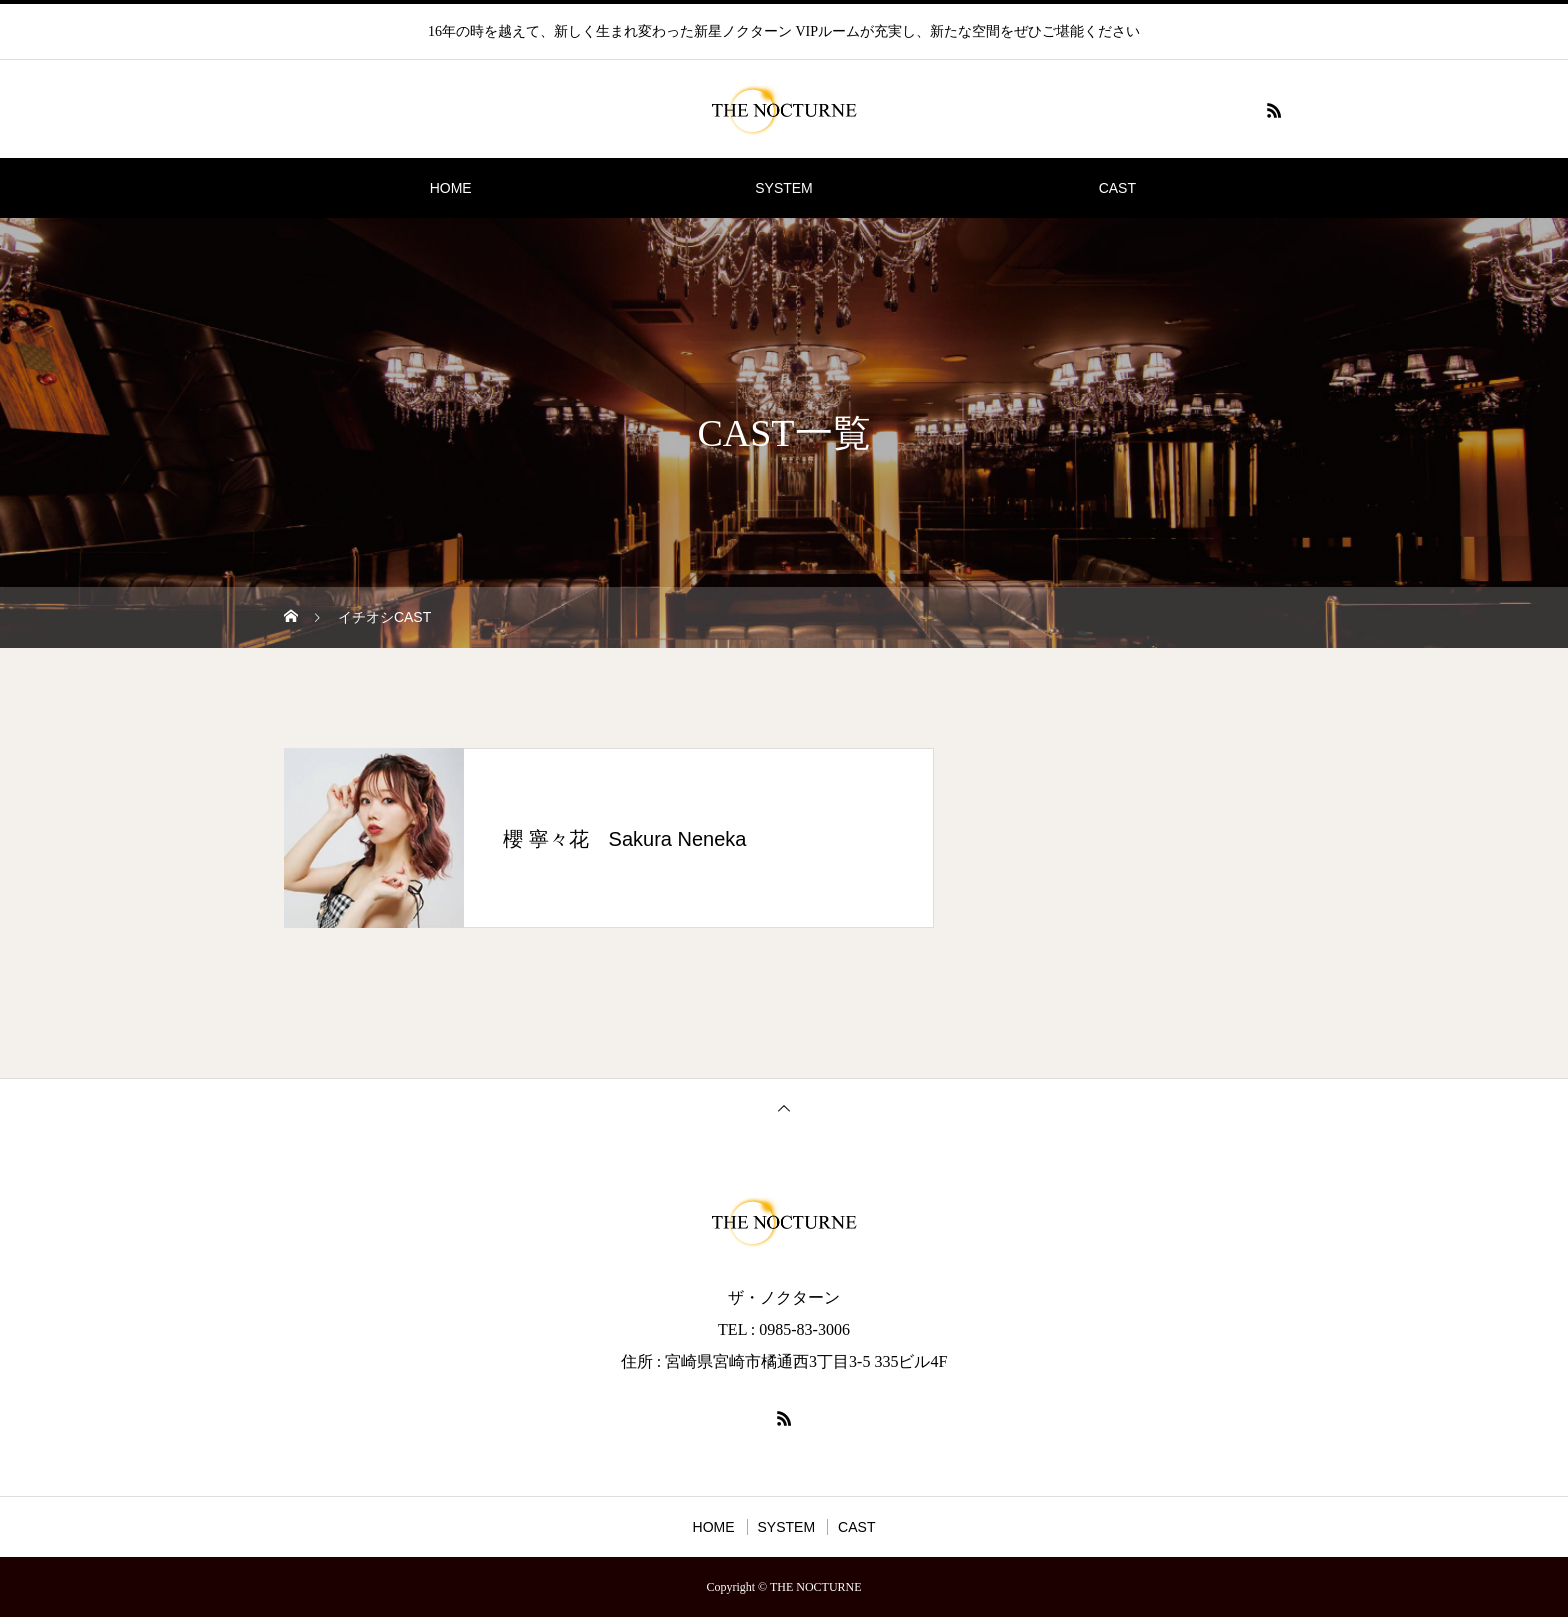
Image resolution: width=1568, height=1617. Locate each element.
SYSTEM (784, 188)
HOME (451, 188)
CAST (1117, 188)
